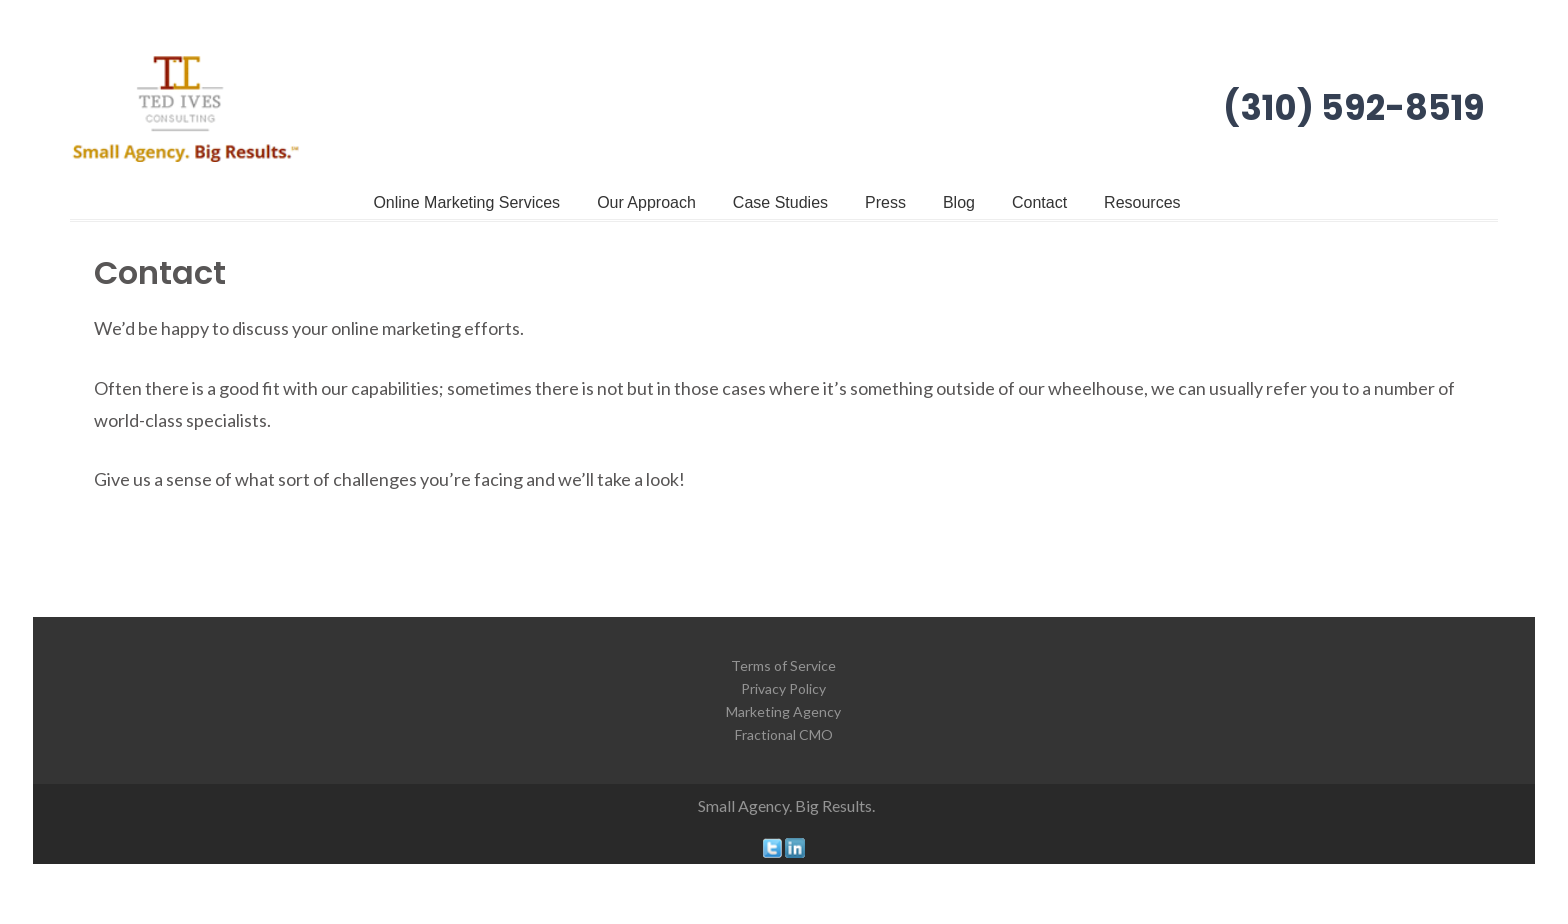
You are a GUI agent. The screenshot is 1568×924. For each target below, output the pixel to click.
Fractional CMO (784, 734)
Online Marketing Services (466, 202)
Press (885, 202)
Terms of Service (783, 665)
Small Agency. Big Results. (786, 805)
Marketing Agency (783, 711)
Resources (1142, 202)
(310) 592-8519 (1354, 108)
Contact (1039, 202)
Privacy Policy (783, 688)
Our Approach (646, 202)
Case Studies (780, 202)
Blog (959, 202)
